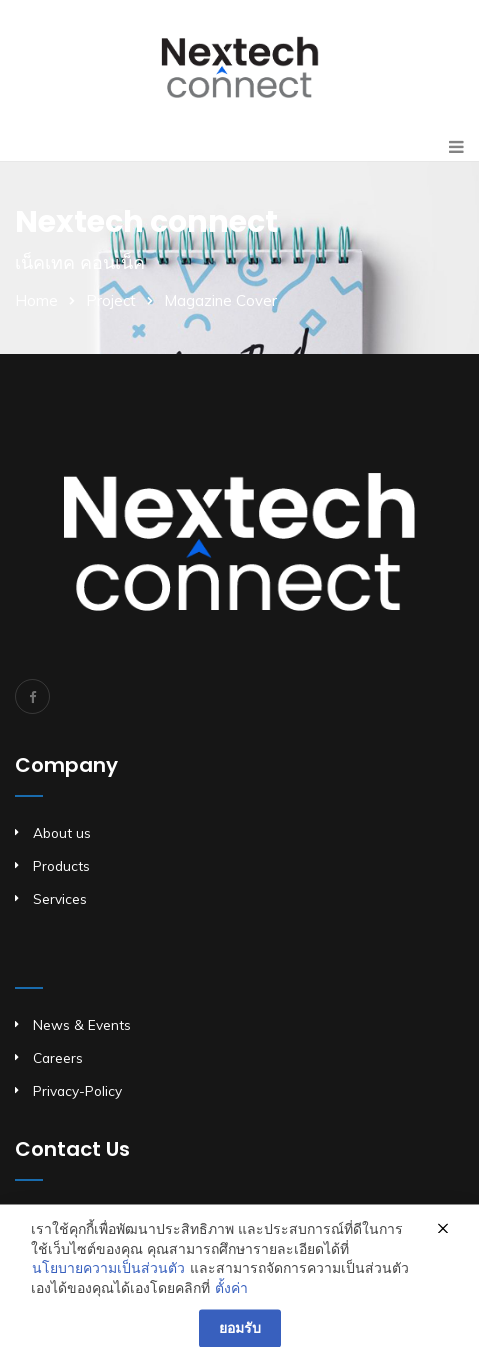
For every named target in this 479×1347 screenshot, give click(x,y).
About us (62, 832)
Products (61, 865)
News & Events (82, 1024)
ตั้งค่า (231, 1303)
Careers (58, 1057)
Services (60, 898)
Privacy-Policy (77, 1090)
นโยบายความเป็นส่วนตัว (108, 1284)
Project (111, 300)
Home (36, 300)
